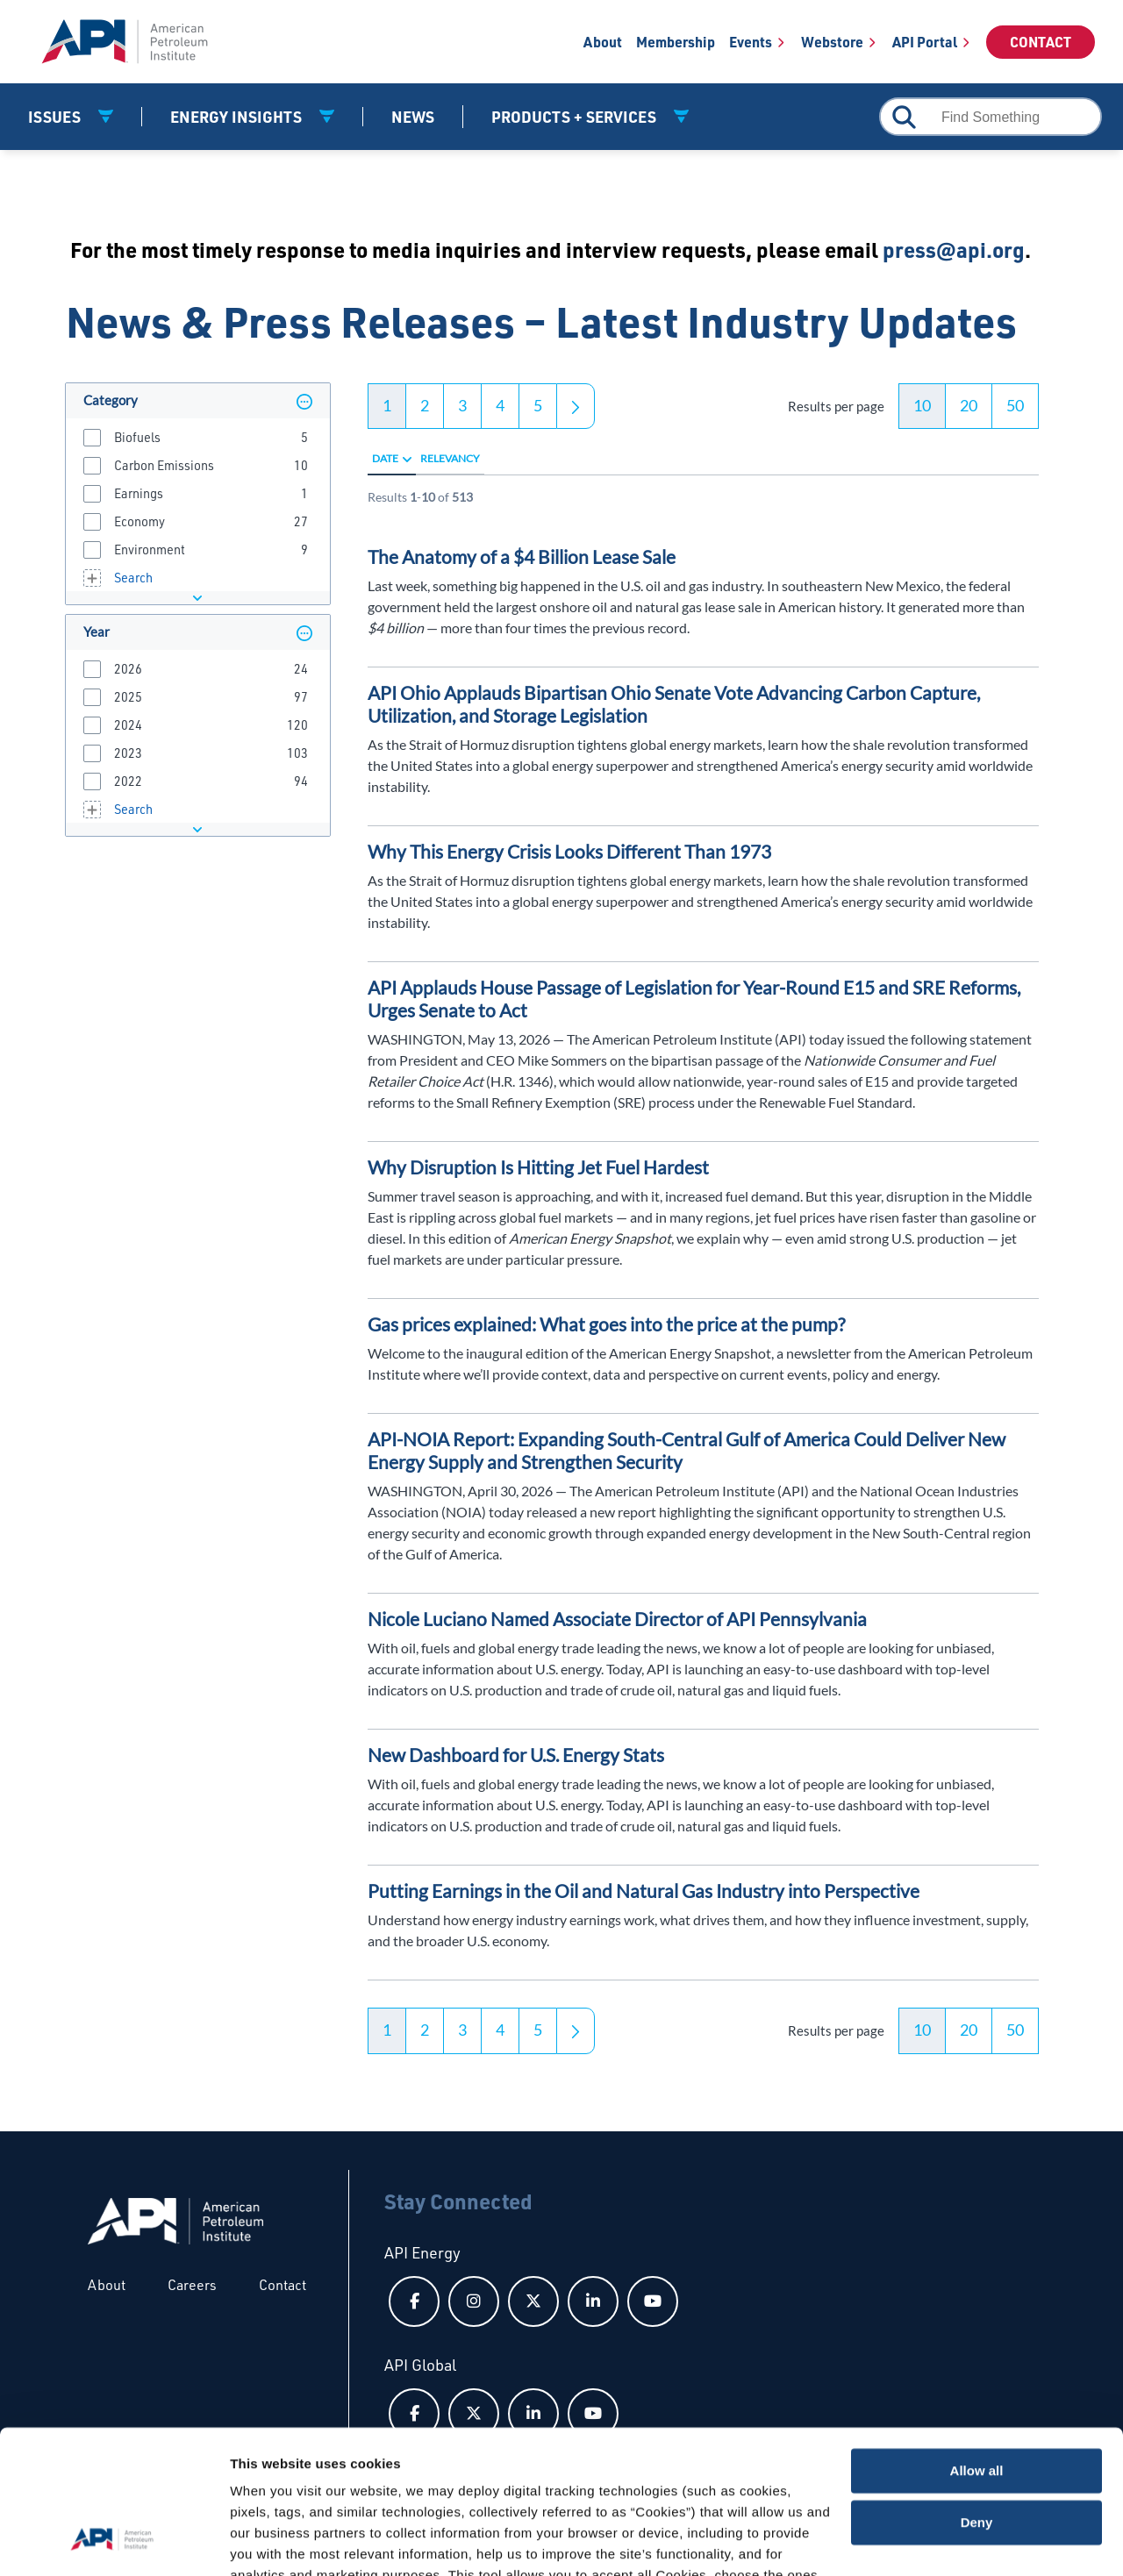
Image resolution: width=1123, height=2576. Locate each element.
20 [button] (968, 405)
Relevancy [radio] (450, 458)
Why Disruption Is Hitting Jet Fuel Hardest (538, 1167)
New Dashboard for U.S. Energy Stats (516, 1755)
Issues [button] (56, 116)
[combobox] (990, 116)
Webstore (832, 41)
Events (750, 41)
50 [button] (1015, 405)
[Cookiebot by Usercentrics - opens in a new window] (113, 2542)
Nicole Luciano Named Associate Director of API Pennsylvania (617, 1619)
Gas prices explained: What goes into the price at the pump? (606, 1324)
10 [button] (922, 405)
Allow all (977, 2346)
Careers (192, 2285)
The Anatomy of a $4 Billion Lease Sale (522, 556)
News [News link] (412, 116)
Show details (270, 2541)
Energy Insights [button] (237, 116)
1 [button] (387, 405)
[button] (304, 401)
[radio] (407, 458)
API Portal (924, 41)
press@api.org (954, 249)
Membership (675, 41)
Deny (977, 2397)
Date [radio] (385, 458)
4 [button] (500, 405)
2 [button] (424, 405)
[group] (197, 437)
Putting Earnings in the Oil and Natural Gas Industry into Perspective (643, 1891)
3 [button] (462, 405)
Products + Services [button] (575, 116)
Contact (1040, 41)
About (602, 41)
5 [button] (537, 405)
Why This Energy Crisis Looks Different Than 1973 (569, 851)
